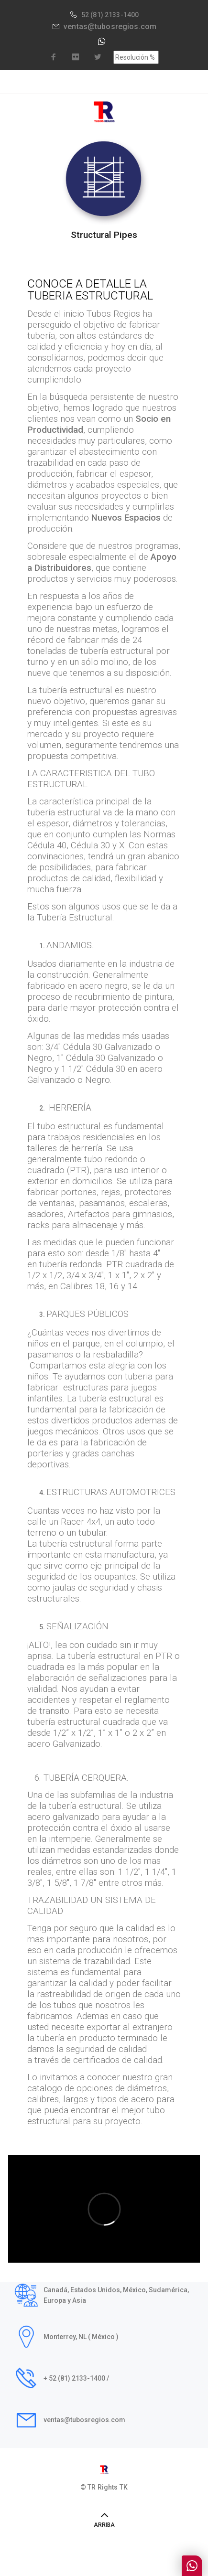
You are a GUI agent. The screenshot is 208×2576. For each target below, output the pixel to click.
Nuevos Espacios (126, 518)
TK (124, 2487)
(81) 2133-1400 (114, 15)
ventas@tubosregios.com (110, 26)
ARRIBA (104, 2525)
